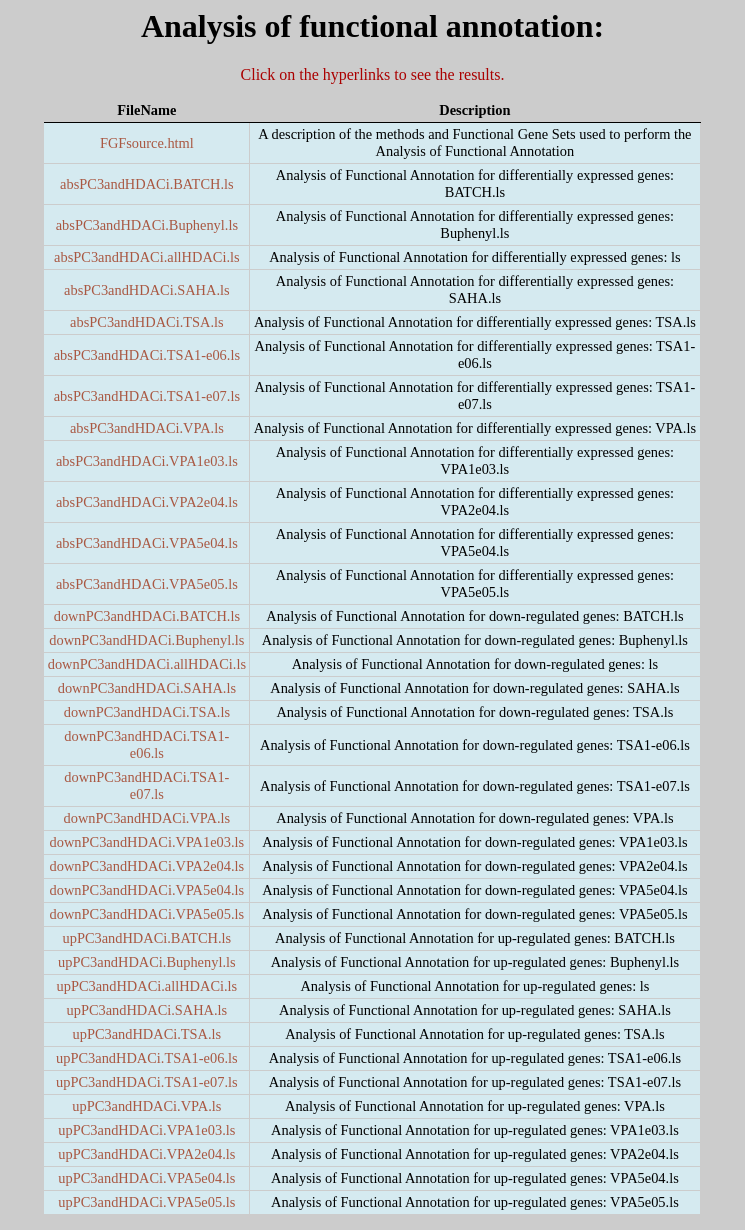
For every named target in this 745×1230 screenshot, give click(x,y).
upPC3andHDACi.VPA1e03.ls (146, 1130)
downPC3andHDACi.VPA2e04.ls (147, 866)
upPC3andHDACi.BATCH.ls (146, 938)
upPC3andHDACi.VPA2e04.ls (146, 1154)
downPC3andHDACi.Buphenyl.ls (146, 640)
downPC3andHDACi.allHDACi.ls (147, 664)
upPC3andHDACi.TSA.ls (146, 1034)
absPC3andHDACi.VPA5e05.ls (147, 584)
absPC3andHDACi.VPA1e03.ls (147, 461)
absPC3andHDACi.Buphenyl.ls (147, 225)
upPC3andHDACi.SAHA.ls (146, 1010)
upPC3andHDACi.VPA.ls (146, 1106)
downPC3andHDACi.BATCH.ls (147, 616)
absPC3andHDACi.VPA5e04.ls (147, 543)
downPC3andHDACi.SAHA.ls (147, 688)
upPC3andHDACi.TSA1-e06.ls (147, 1058)
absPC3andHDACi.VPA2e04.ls (147, 502)
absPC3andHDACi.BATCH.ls (147, 184)
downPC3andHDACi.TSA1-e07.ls (146, 785)
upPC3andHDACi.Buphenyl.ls (147, 962)
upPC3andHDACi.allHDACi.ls (147, 986)
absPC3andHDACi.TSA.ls (147, 322)
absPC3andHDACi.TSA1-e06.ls (147, 355)
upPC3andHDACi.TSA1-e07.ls (147, 1082)
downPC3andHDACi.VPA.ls (147, 818)
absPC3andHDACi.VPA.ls (147, 428)
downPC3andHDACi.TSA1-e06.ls (146, 744)
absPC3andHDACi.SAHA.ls (147, 290)
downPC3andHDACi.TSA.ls (147, 712)
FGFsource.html (147, 143)
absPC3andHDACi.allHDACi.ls (146, 257)
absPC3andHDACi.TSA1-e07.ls (147, 396)
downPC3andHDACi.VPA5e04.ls (147, 890)
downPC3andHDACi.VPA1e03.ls (147, 842)
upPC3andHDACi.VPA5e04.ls (146, 1178)
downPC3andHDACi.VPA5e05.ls (147, 914)
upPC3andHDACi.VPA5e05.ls (146, 1202)
